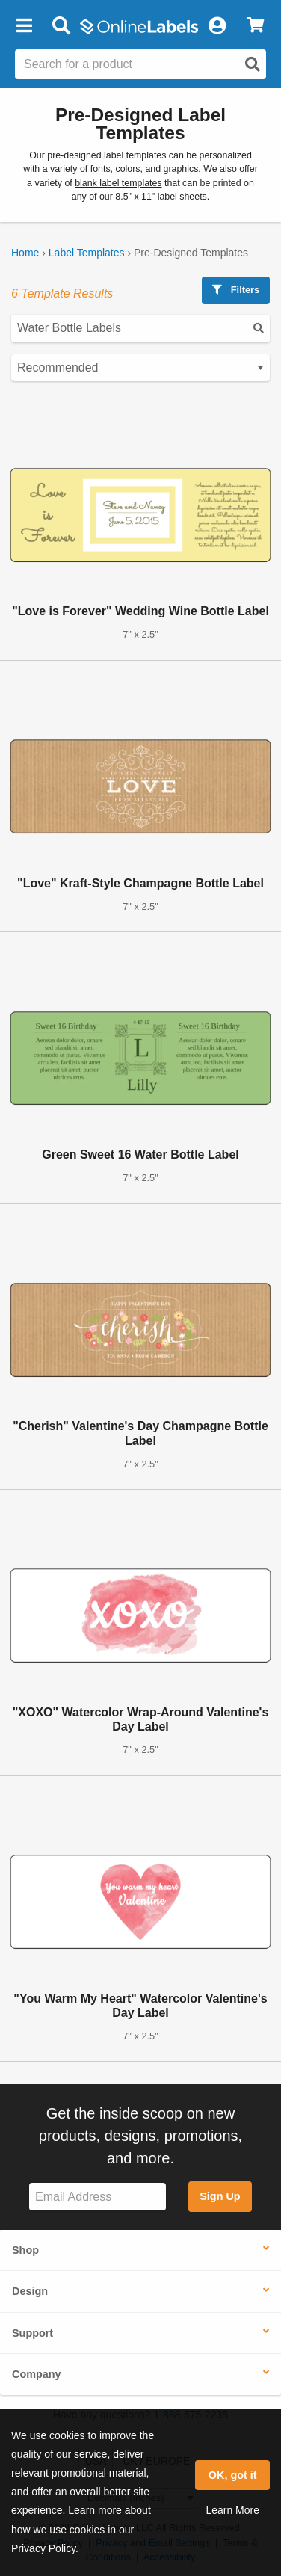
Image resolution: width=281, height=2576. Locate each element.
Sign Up (220, 2196)
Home (25, 253)
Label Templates (87, 253)
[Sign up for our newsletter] (97, 2196)
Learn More (232, 2510)
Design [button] (30, 2291)
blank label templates (118, 183)
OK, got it (233, 2475)
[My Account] (216, 26)
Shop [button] (25, 2250)
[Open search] (252, 64)
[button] (24, 26)
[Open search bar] (61, 26)
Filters (235, 289)
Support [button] (32, 2333)
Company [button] (36, 2374)
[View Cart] (255, 26)
